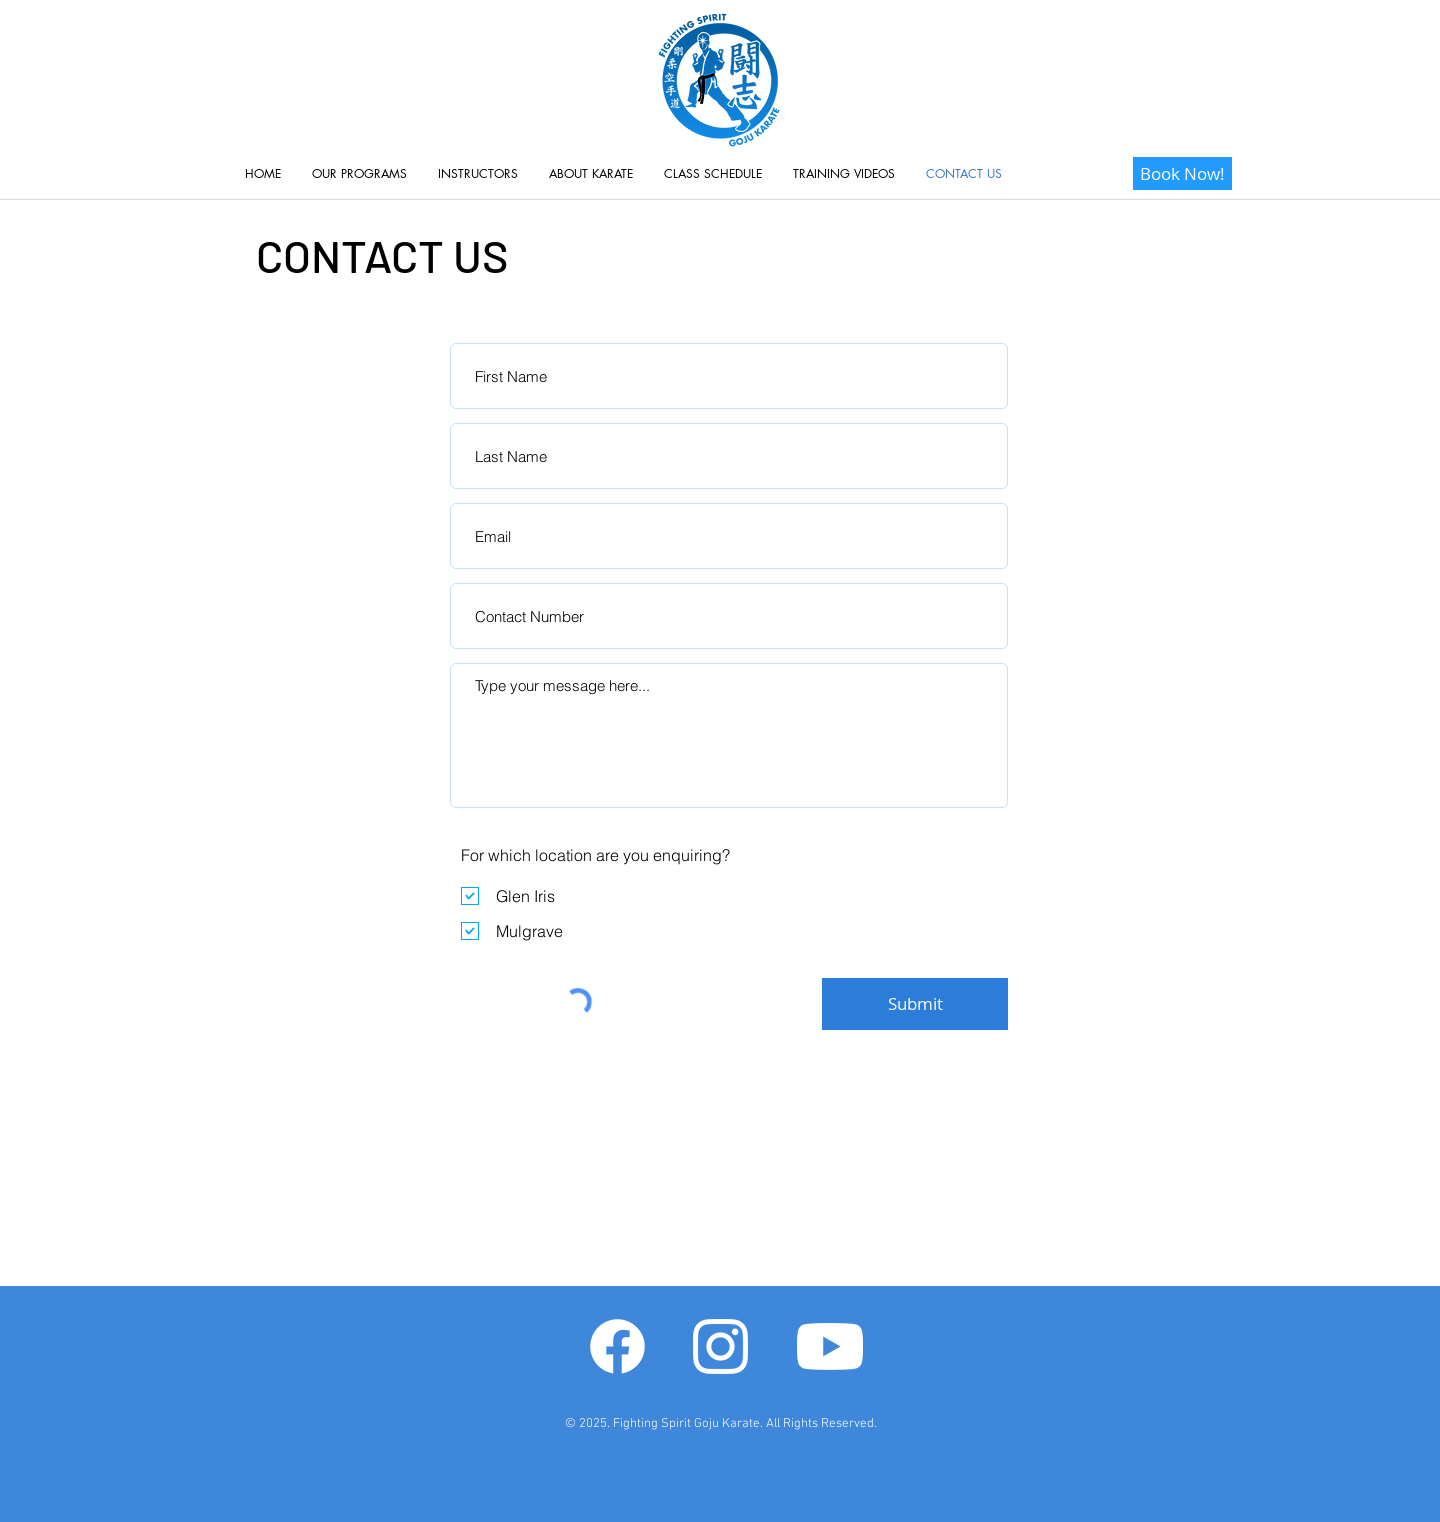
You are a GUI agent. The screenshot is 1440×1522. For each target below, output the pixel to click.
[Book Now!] (1182, 173)
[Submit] (915, 1004)
